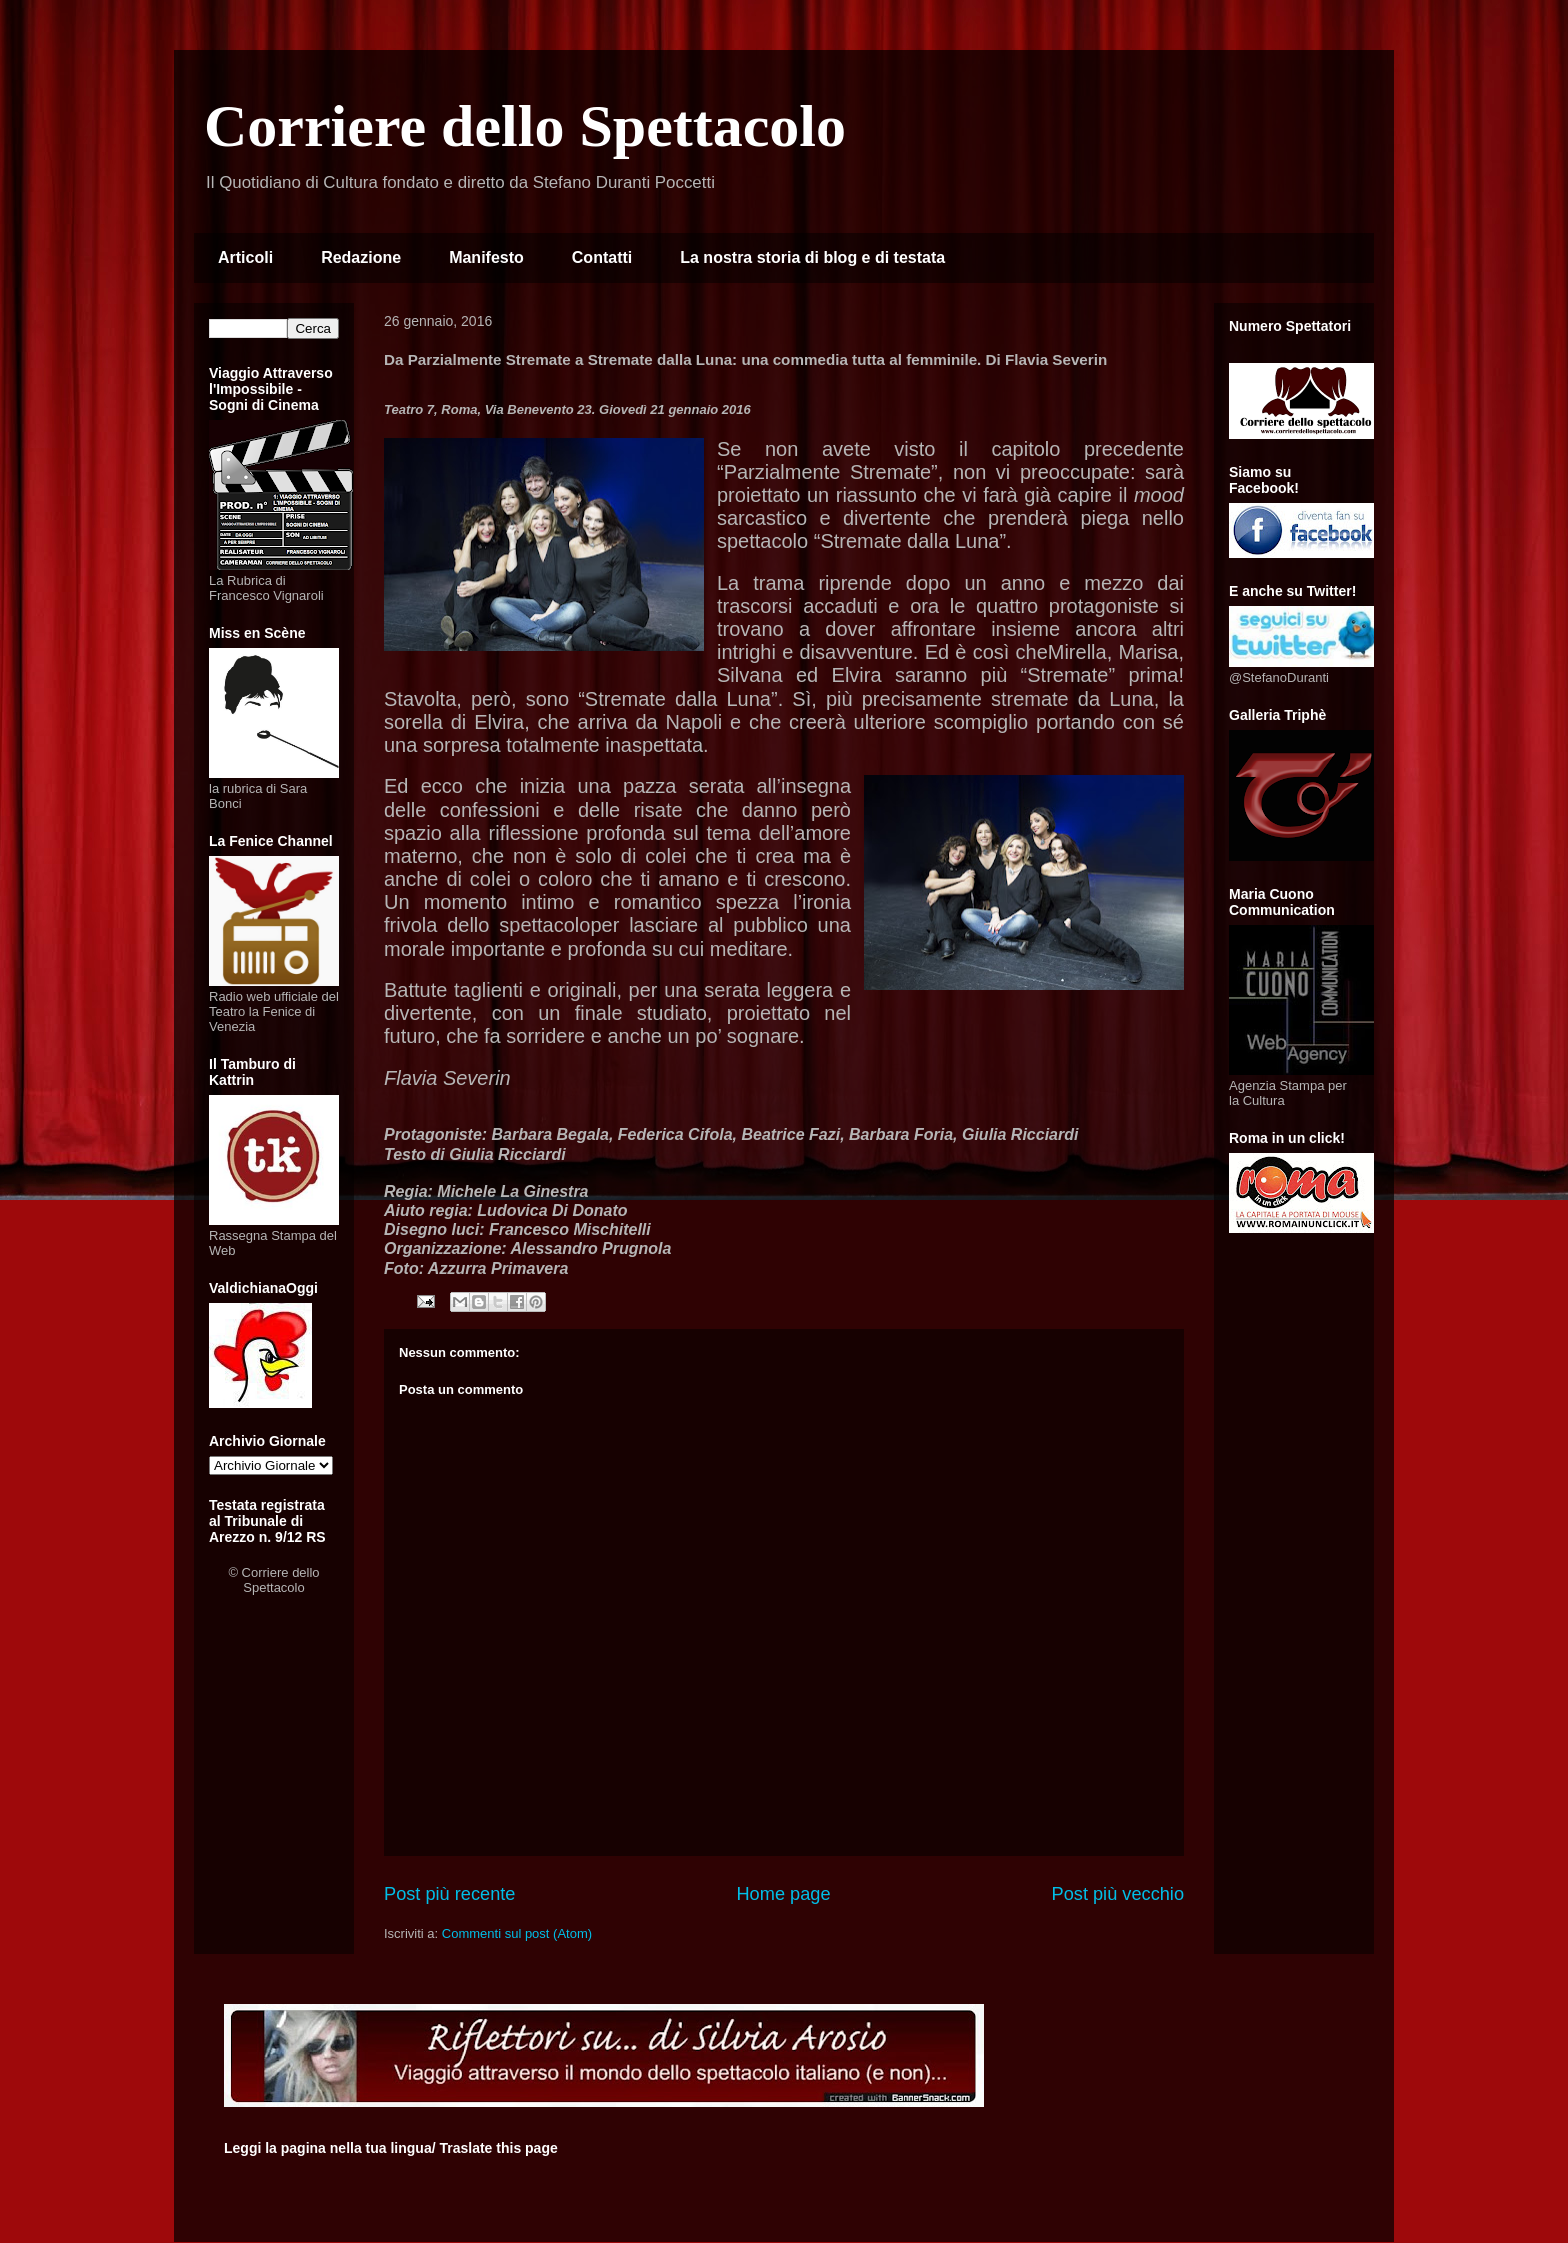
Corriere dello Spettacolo (525, 126)
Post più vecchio (1118, 1894)
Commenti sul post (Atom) (517, 1933)
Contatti (602, 257)
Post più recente (449, 1894)
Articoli (245, 257)
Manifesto (486, 257)
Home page (783, 1894)
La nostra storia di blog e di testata (812, 257)
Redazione (361, 257)
